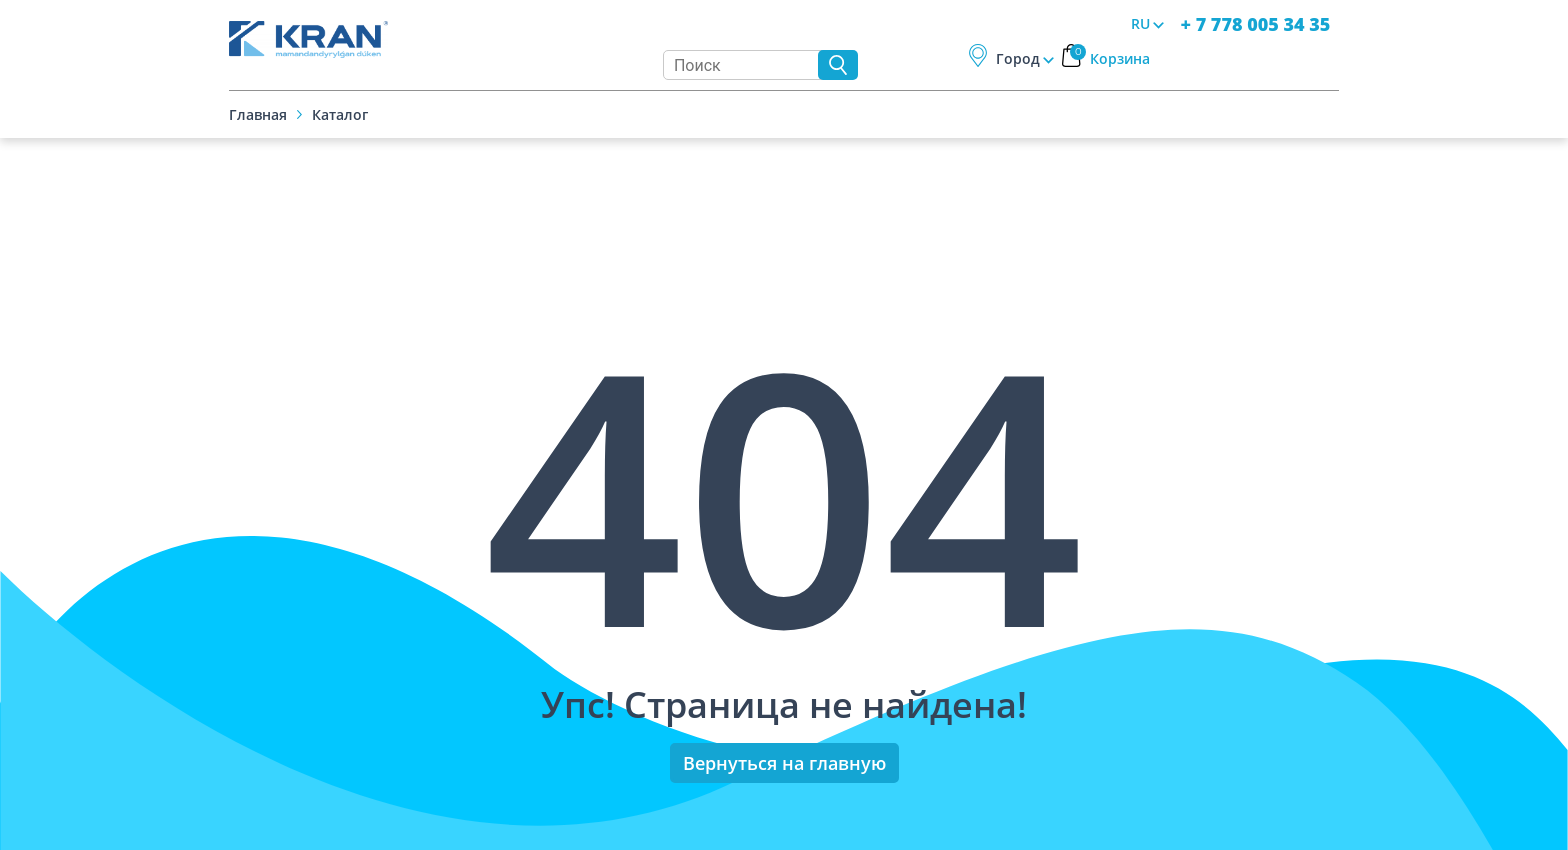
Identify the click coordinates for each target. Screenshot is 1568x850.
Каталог (340, 114)
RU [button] (1140, 23)
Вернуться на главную (784, 763)
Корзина (1110, 58)
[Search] (745, 65)
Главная (258, 114)
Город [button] (1018, 58)
